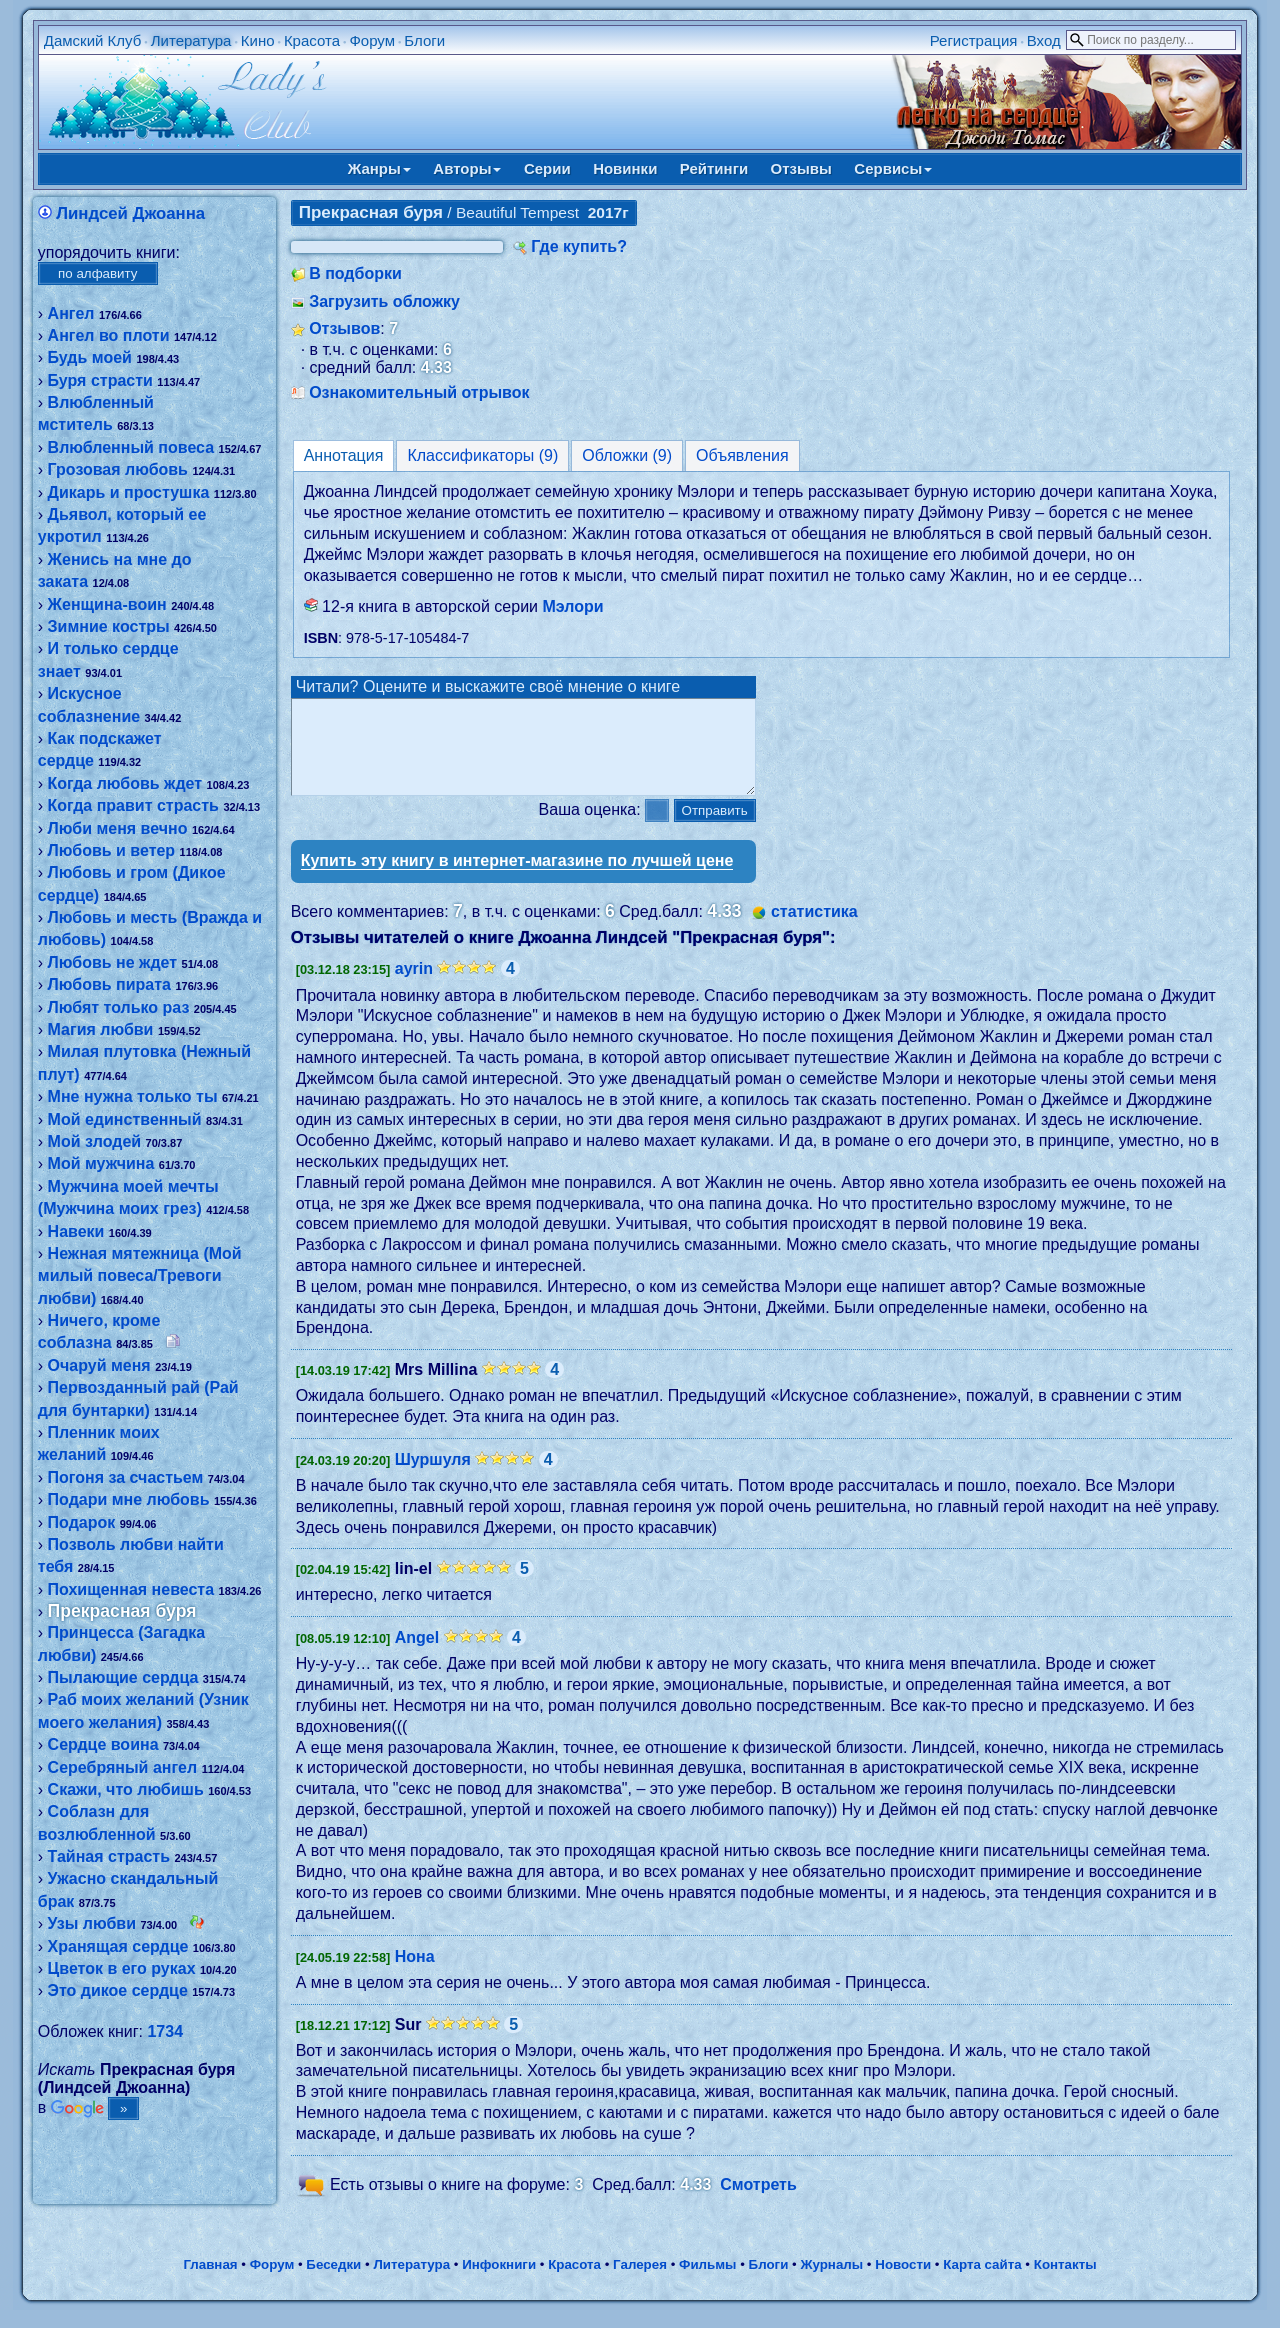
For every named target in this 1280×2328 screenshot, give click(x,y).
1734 (165, 2031)
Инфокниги (499, 2282)
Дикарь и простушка (129, 492)
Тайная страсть (109, 1856)
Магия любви (101, 1029)
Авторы (467, 168)
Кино (258, 40)
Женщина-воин (107, 604)
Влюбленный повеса (131, 447)
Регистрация (974, 40)
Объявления (742, 455)
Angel (417, 1655)
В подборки (355, 273)
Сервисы (893, 168)
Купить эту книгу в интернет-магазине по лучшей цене (517, 878)
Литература (191, 40)
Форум (372, 40)
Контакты (1065, 2282)
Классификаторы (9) (482, 455)
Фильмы (707, 2282)
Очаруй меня (99, 1365)
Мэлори (572, 606)
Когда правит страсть (133, 805)
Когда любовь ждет (125, 783)
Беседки (333, 2282)
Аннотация (344, 455)
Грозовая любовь (118, 469)
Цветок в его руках (122, 1968)
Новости (903, 2282)
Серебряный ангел (123, 1767)
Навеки (76, 1231)
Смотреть (758, 2202)
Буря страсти (100, 380)
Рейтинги (714, 168)
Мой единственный (125, 1119)
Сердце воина (103, 1744)
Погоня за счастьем (126, 1477)
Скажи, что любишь (126, 1789)
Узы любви (92, 1923)
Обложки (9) (627, 455)
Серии (547, 168)
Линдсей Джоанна (130, 213)
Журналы (831, 2282)
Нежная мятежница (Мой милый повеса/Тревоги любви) (140, 1276)
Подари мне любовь (129, 1499)
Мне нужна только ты (133, 1096)
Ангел (71, 313)
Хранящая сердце (118, 1946)
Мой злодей (95, 1141)
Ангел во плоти (109, 335)
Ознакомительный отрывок (419, 392)
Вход (1044, 40)
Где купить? (579, 246)
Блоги (424, 40)
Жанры (379, 168)
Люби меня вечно (118, 828)
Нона (415, 1974)
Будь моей (90, 357)
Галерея (640, 2282)
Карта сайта (982, 2282)
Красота (312, 40)
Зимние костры (109, 626)
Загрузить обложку (384, 301)
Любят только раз (119, 1007)
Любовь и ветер (112, 850)
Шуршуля (433, 1477)
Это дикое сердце (118, 1990)
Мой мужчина (101, 1163)
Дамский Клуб (93, 40)
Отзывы (801, 168)
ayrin (414, 986)
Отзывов (344, 328)
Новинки (625, 168)
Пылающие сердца (123, 1677)
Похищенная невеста (131, 1589)
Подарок (82, 1522)
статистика (814, 929)
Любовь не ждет (112, 962)
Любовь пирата (109, 984)
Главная (210, 2282)
